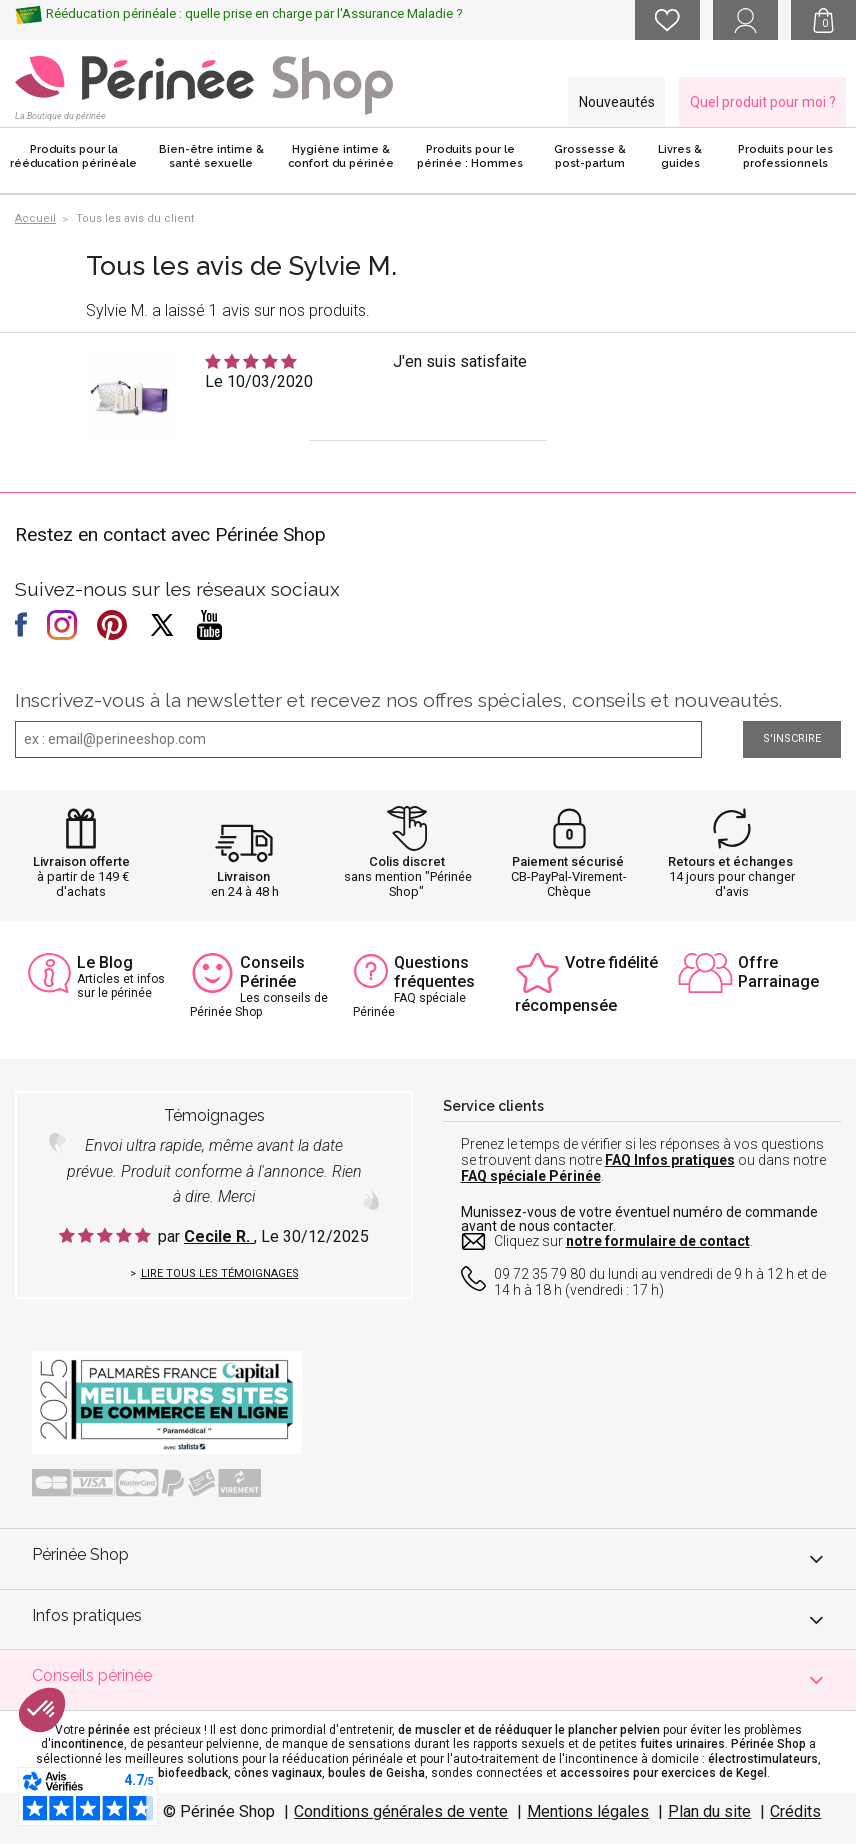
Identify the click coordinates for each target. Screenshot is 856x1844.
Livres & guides (680, 156)
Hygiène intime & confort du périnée (341, 156)
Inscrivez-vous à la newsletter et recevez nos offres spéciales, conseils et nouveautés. (398, 700)
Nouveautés (617, 102)
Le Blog (105, 962)
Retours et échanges (730, 861)
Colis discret (407, 861)
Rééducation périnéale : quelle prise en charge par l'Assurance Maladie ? (254, 13)
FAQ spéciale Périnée (531, 1176)
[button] (42, 1710)
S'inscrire (792, 738)
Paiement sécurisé (568, 861)
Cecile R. (219, 1236)
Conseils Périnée (272, 972)
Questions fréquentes (434, 972)
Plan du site (709, 1811)
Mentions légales (588, 1811)
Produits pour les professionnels (785, 156)
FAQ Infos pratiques (670, 1160)
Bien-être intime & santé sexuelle (211, 156)
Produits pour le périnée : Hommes (470, 156)
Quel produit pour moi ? (763, 102)
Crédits (795, 1811)
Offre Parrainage (778, 972)
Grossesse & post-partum (590, 156)
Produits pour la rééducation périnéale (73, 156)
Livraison (243, 876)
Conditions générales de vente (401, 1811)
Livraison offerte (81, 861)
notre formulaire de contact (658, 1241)
